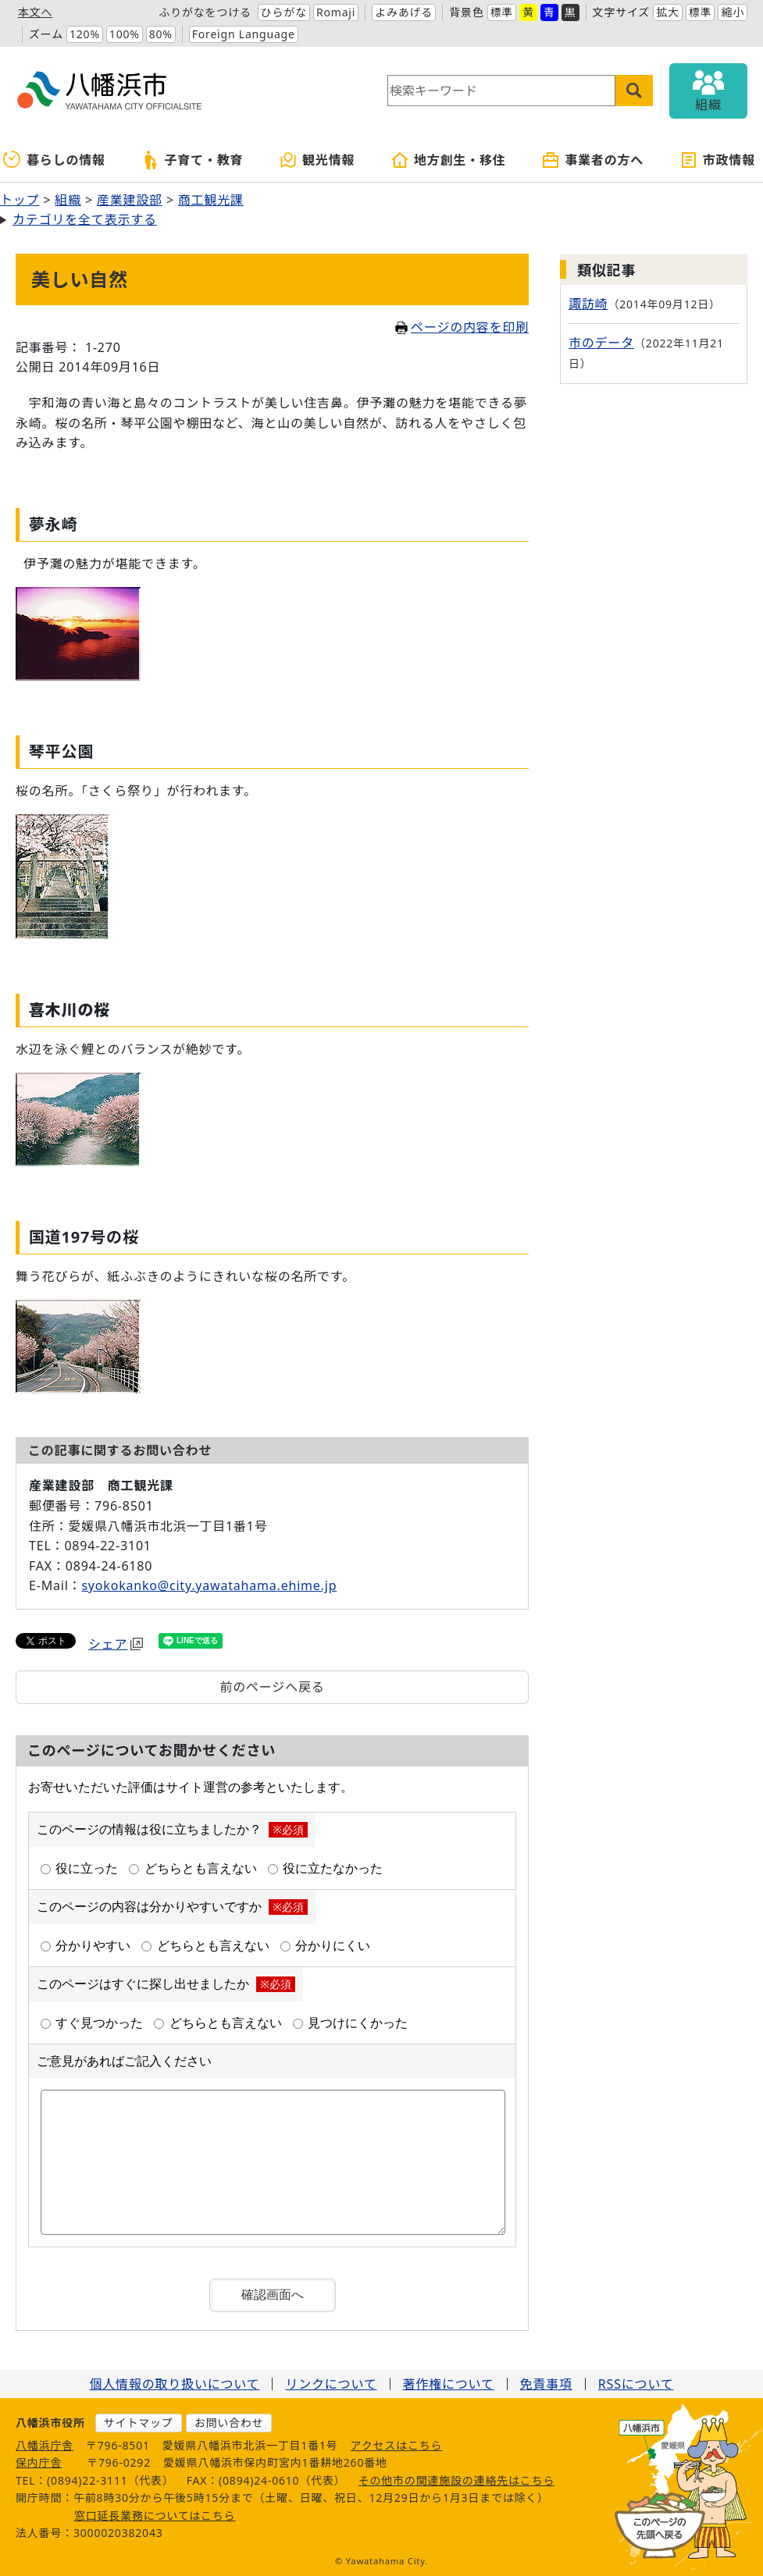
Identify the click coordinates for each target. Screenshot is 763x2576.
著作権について (448, 2384)
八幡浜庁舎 (44, 2445)
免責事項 (546, 2384)
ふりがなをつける (205, 12)
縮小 (732, 12)
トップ (19, 199)
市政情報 (717, 160)
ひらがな (284, 12)
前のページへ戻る (271, 1686)
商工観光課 (211, 199)
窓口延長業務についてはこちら (155, 2515)
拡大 (667, 12)
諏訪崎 (588, 303)
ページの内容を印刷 (462, 327)
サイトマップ (138, 2422)
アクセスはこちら (397, 2445)
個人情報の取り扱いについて (174, 2384)
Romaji (335, 12)
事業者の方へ (592, 160)
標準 (502, 12)
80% (161, 34)
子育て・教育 (192, 160)
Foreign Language (243, 34)
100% (124, 34)
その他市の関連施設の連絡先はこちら (456, 2480)
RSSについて (636, 2384)
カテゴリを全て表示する (84, 219)
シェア (115, 1644)
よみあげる (404, 12)
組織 (68, 199)
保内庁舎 (39, 2462)
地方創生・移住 (448, 160)
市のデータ (601, 342)
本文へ (35, 12)
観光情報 (317, 160)
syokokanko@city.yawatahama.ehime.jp (209, 1585)
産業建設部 (129, 199)
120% (85, 34)
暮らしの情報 (54, 160)
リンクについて (330, 2384)
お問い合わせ (229, 2422)
